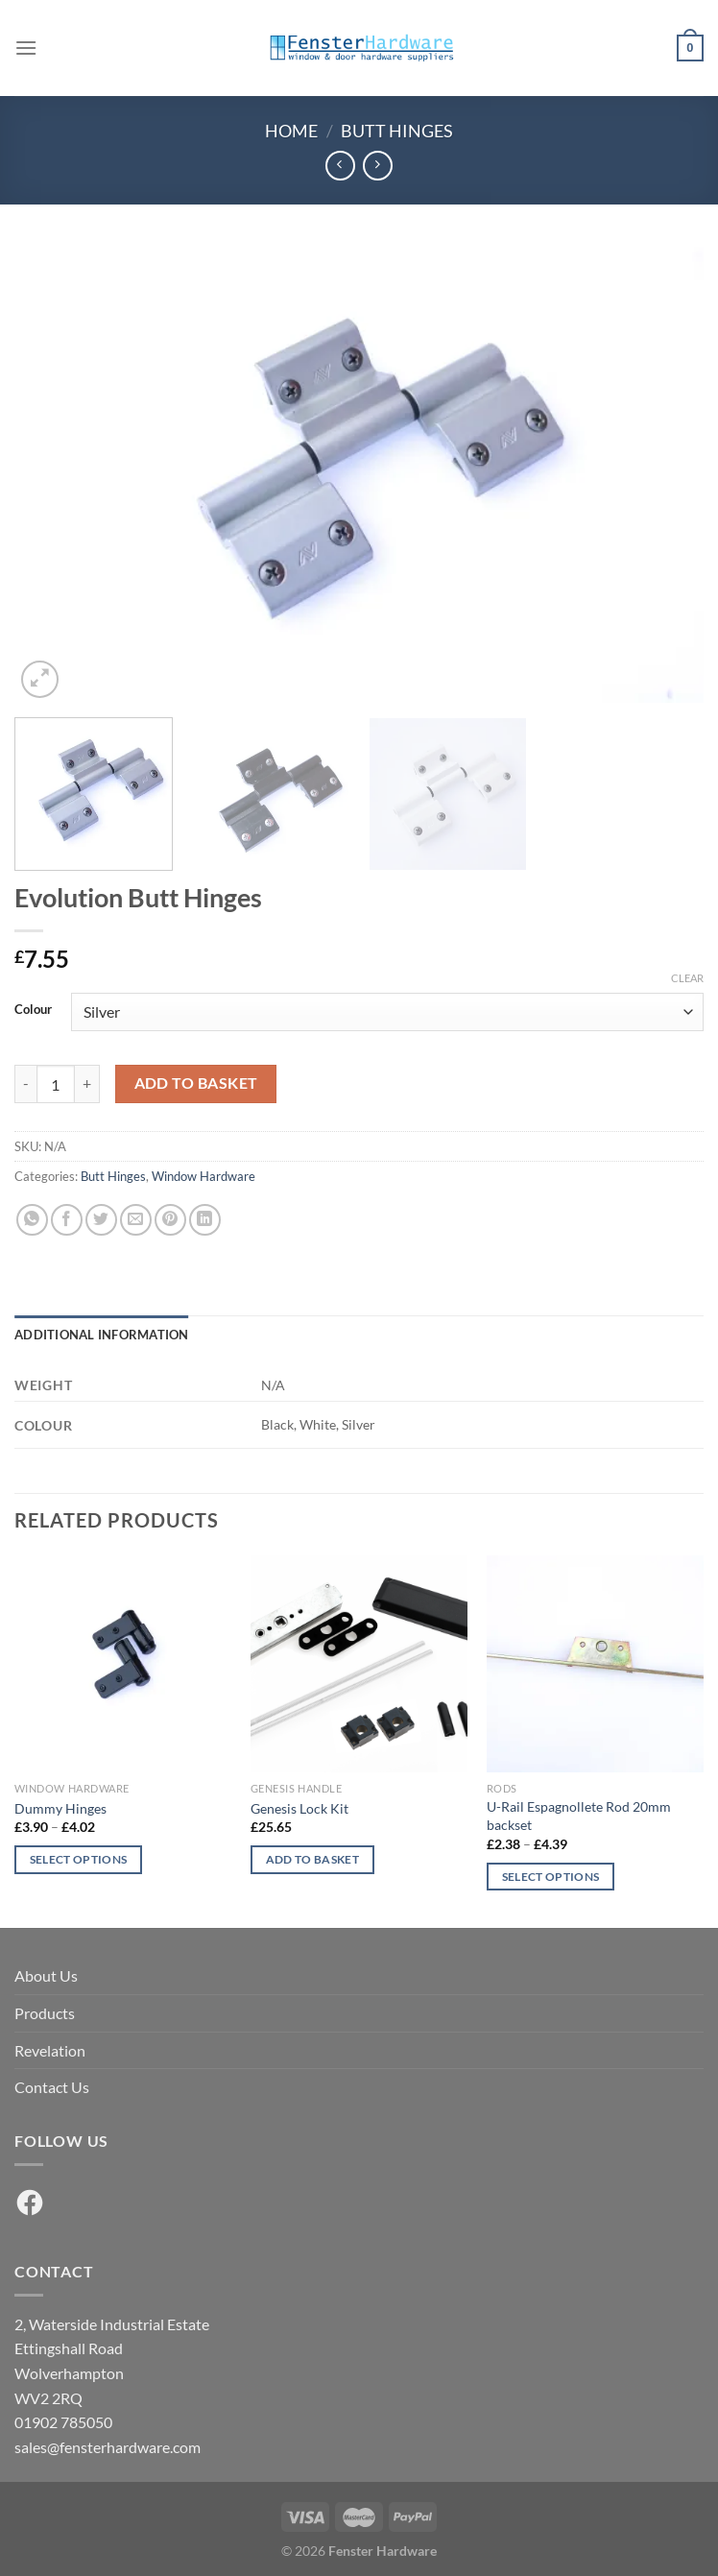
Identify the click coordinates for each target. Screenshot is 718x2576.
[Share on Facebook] (67, 1220)
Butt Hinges (397, 130)
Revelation (49, 2050)
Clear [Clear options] (687, 978)
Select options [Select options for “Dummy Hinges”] (79, 1859)
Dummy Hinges (60, 1808)
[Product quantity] (55, 1084)
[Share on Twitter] (101, 1220)
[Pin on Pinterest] (170, 1220)
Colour (33, 1010)
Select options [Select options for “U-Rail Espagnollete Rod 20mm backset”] (551, 1876)
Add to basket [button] (313, 1859)
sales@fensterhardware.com (107, 2447)
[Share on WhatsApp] (32, 1220)
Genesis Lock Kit (299, 1808)
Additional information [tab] (101, 1334)
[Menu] (25, 47)
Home (291, 130)
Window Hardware (203, 1176)
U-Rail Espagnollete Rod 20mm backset (579, 1815)
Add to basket (196, 1083)
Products (44, 2013)
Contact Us (51, 2087)
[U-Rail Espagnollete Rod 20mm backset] (595, 1663)
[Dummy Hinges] (122, 1663)
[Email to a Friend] (136, 1220)
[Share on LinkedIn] (205, 1220)
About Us (46, 1975)
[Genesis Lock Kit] (359, 1663)
